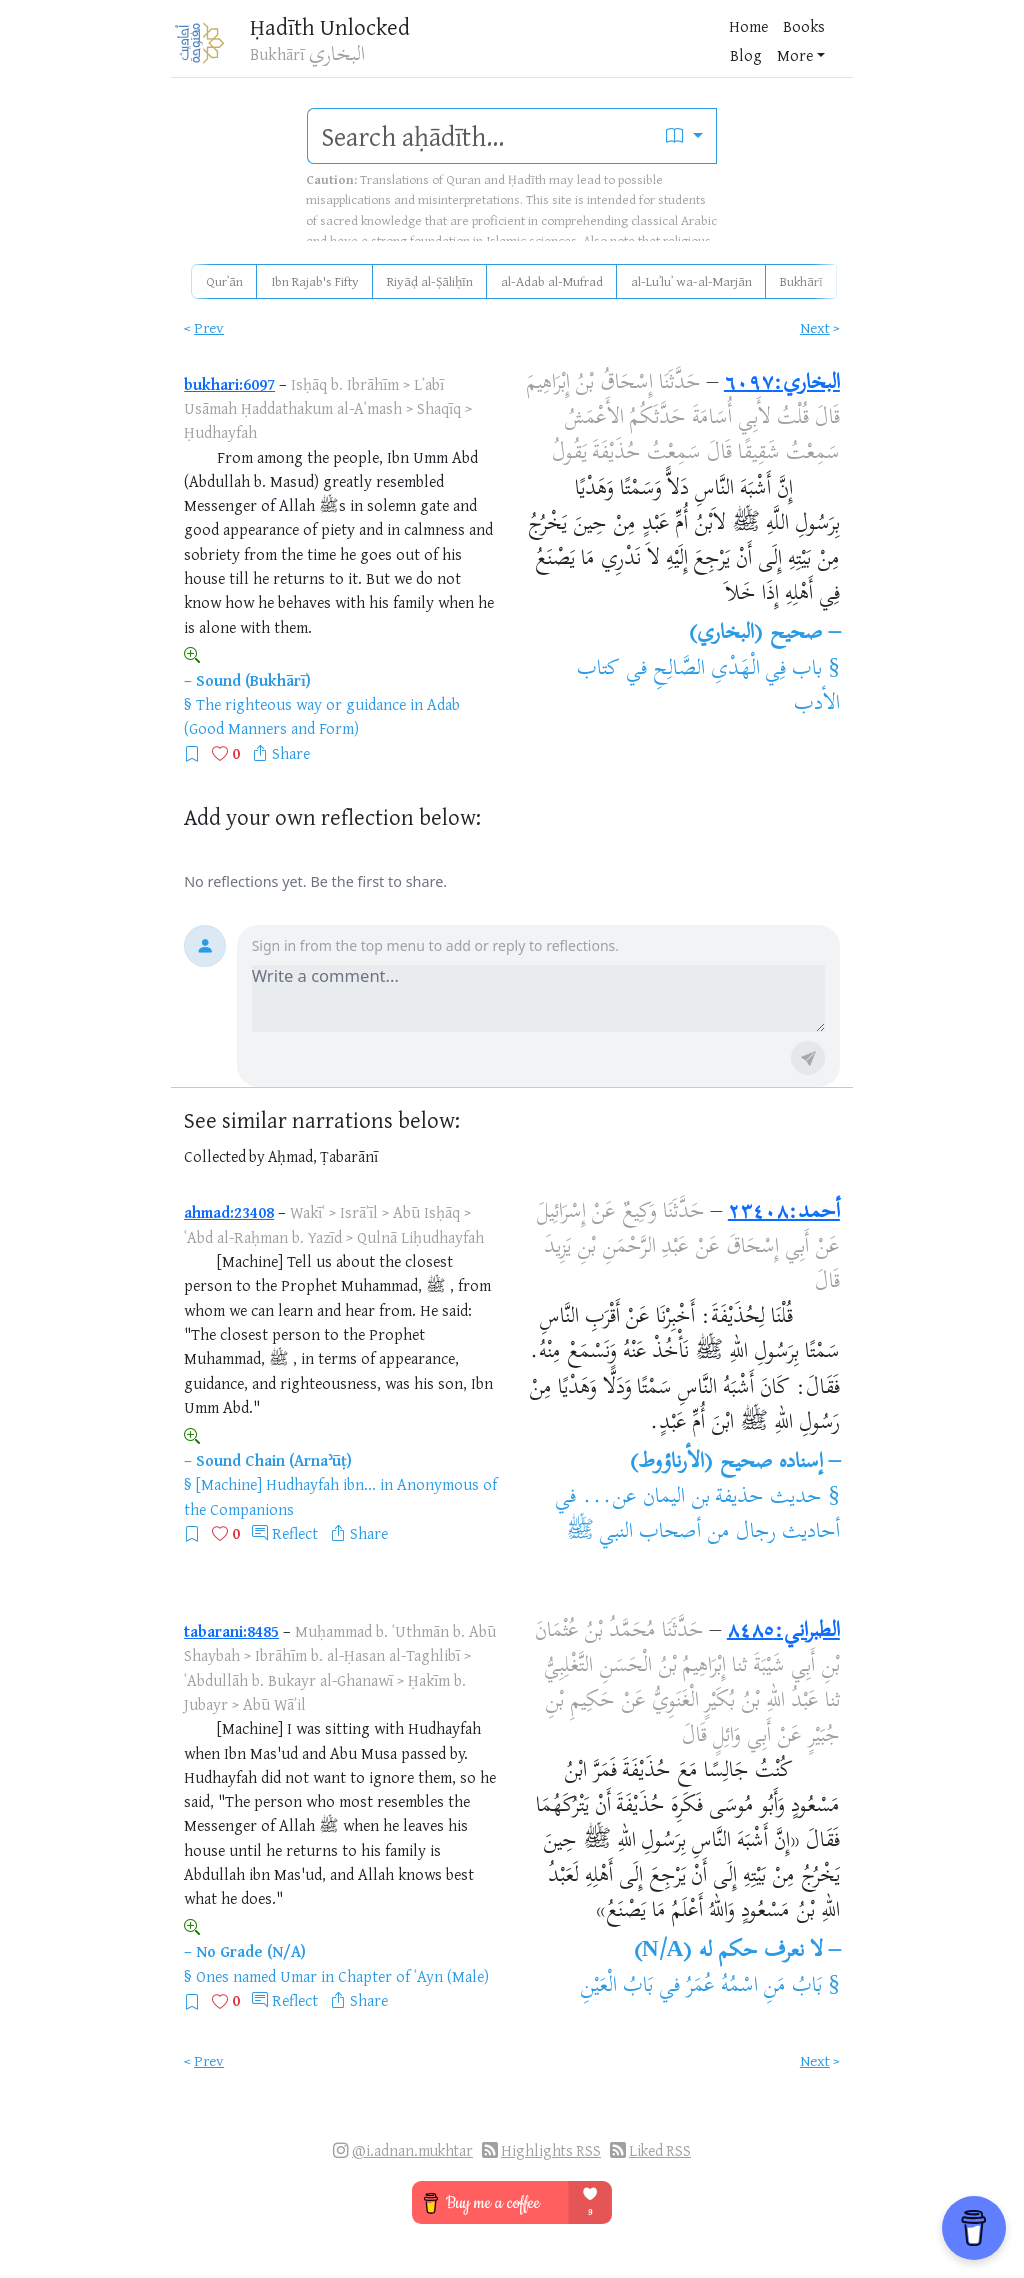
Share (291, 753)
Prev (209, 327)
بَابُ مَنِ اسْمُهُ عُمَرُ (754, 1987)
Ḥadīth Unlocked (324, 29)
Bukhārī (801, 281)
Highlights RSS (551, 2150)
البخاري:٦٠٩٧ (782, 384)
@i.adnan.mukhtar (412, 2150)
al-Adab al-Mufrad (552, 281)
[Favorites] (707, 46)
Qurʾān (224, 281)
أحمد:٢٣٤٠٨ (784, 1213)
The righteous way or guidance (301, 704)
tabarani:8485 (231, 1631)
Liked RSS (660, 2150)
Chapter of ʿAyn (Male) (413, 1976)
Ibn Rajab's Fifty (315, 281)
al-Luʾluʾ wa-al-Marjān (691, 281)
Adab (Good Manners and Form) (322, 716)
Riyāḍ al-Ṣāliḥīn (430, 281)
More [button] (647, 49)
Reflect (295, 1533)
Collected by (224, 1156)
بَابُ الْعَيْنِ (616, 1987)
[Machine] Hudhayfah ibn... (286, 1484)
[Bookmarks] (738, 46)
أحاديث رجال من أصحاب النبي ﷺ (703, 1533)
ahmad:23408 (229, 1212)
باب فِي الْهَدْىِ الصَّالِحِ (738, 670)
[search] (480, 136)
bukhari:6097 (229, 384)
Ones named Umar (256, 1976)
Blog (598, 49)
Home (490, 49)
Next (815, 327)
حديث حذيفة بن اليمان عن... (702, 1498)
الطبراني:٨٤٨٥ (783, 1632)
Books (546, 49)
